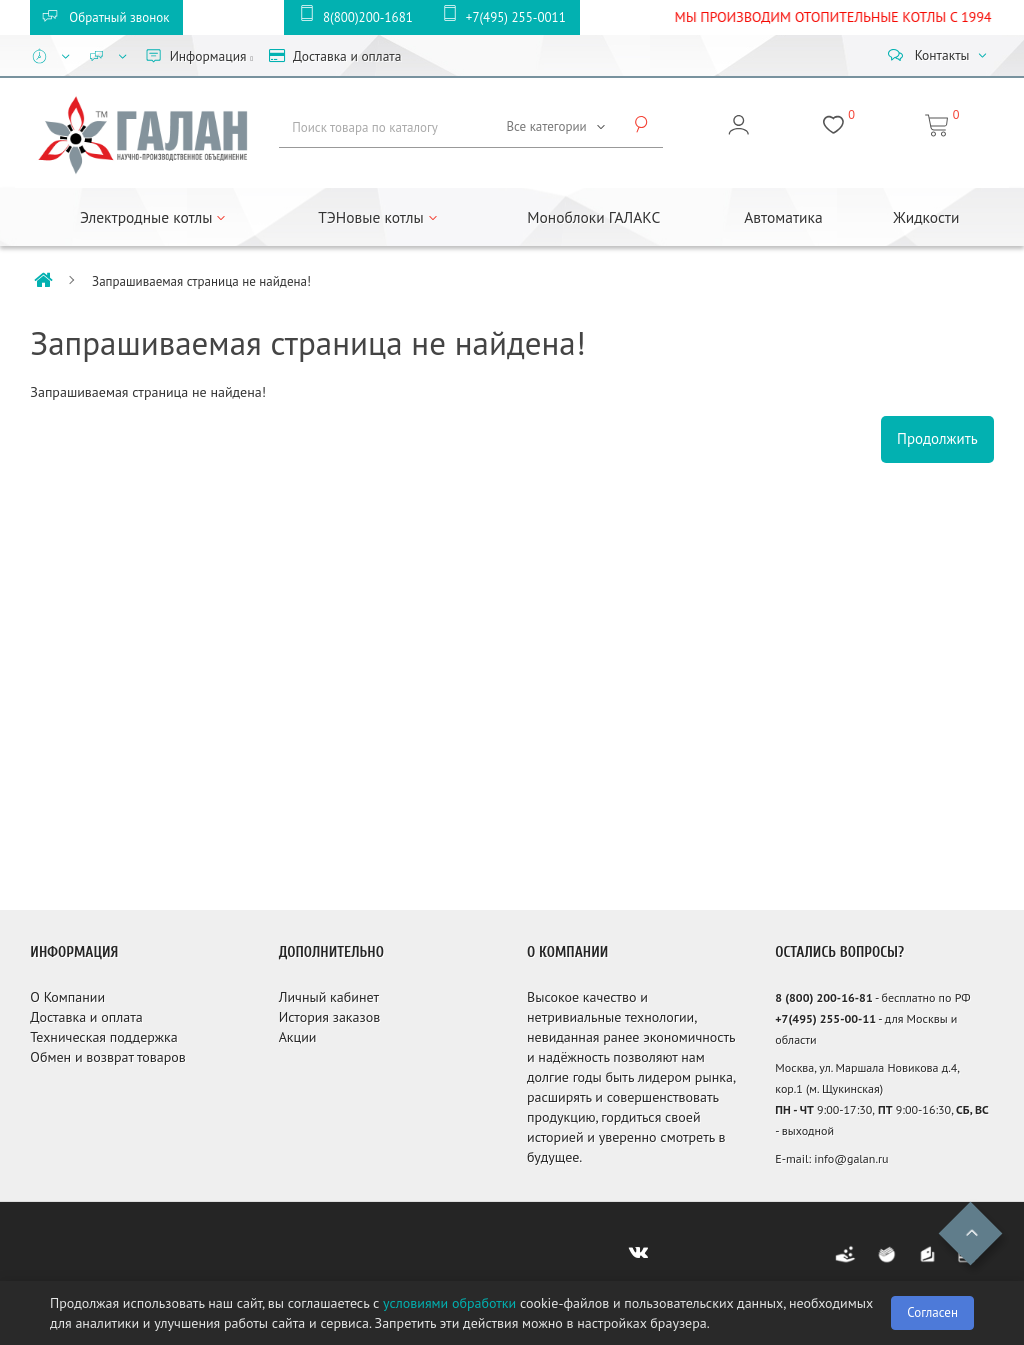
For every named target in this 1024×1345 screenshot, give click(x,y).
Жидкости (926, 217)
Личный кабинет (329, 997)
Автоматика (783, 217)
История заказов (330, 1017)
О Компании (67, 997)
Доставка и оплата (86, 1017)
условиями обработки (449, 1303)
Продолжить (937, 438)
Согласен (932, 1312)
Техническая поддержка (103, 1037)
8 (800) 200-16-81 (823, 997)
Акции (298, 1037)
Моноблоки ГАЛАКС (593, 217)
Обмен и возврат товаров (107, 1057)
